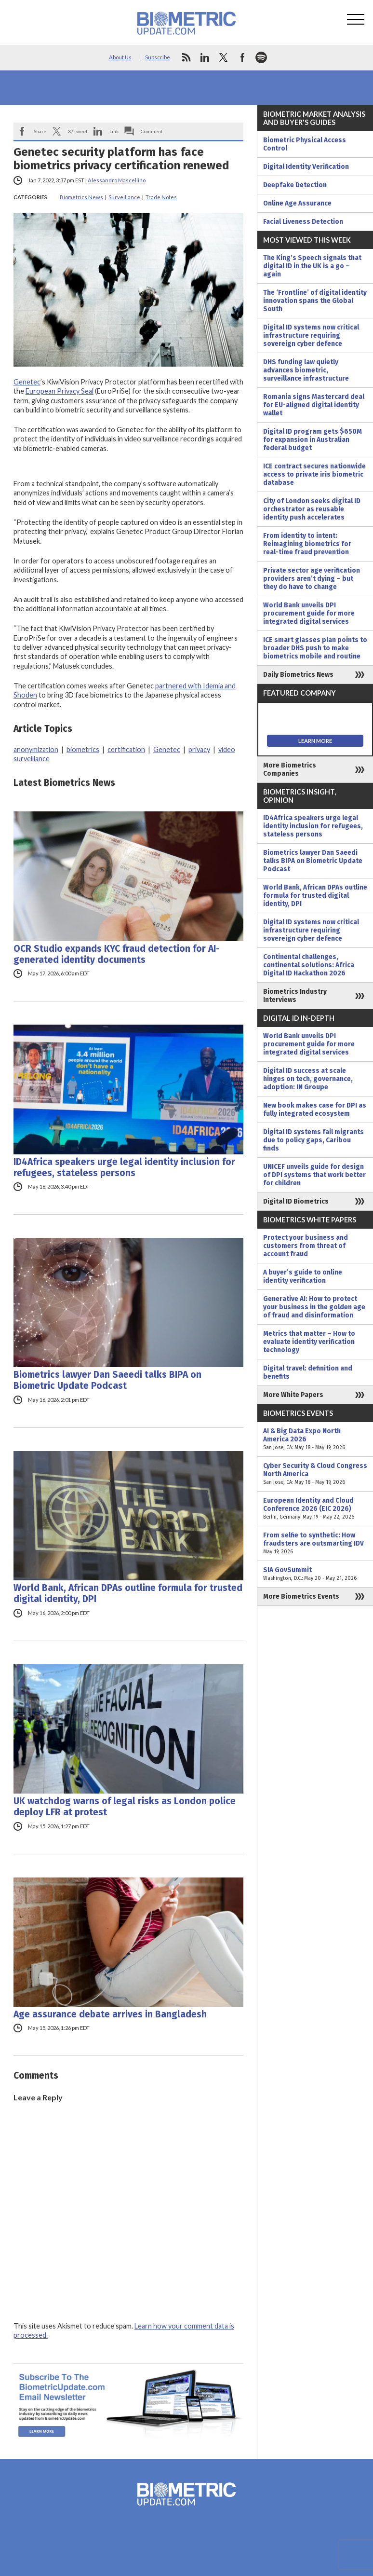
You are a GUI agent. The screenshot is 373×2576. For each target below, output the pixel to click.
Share (40, 131)
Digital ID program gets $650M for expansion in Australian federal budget (312, 439)
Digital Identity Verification (306, 167)
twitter (223, 57)
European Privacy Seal (59, 391)
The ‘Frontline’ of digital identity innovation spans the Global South (315, 300)
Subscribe (157, 57)
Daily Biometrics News (298, 675)
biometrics (83, 749)
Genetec (26, 382)
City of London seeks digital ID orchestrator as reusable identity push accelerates (311, 509)
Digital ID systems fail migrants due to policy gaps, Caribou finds (313, 1140)
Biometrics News (81, 197)
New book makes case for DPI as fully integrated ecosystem (314, 1109)
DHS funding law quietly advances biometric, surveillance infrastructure (306, 370)
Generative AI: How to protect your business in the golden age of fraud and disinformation (314, 1307)
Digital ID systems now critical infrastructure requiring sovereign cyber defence (311, 335)
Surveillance (124, 197)
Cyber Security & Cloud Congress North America (315, 1474)
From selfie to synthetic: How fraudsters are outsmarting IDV (315, 1543)
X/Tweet (78, 131)
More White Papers (293, 1395)
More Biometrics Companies (289, 769)
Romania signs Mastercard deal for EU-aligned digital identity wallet (313, 405)
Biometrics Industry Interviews (295, 995)
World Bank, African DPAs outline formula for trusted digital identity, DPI (127, 1593)
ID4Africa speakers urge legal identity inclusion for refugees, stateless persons (124, 1167)
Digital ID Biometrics (296, 1201)
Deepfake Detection (295, 185)
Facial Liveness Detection (303, 222)
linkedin (204, 57)
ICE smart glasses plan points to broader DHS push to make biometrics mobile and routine (315, 648)
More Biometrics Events (301, 1596)
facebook (242, 57)
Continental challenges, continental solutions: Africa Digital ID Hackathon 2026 (308, 965)
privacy (199, 749)
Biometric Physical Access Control (304, 144)
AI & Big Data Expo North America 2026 (315, 1439)
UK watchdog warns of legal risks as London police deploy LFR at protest (124, 1806)
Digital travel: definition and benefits (307, 1372)
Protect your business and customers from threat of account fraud (305, 1245)
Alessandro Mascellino (117, 180)
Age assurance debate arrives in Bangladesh (110, 2014)
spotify (261, 57)
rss (186, 57)
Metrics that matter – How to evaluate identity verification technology (309, 1341)
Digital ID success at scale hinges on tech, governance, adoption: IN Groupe (308, 1079)
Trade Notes (161, 197)
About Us (120, 57)
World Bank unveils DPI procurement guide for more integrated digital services (309, 613)
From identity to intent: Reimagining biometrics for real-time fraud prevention (307, 544)
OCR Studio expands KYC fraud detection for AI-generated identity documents (116, 954)
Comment (152, 131)
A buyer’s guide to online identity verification (302, 1276)
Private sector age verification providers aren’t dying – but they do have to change (311, 578)
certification (126, 749)
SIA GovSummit (315, 1574)
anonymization (35, 749)
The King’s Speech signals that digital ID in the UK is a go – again (312, 266)
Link (114, 131)
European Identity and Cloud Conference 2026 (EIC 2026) (315, 1508)
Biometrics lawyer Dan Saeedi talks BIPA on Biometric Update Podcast (107, 1380)
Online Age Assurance (297, 203)
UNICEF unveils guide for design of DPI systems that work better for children (314, 1175)
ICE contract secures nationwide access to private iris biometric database (314, 474)
